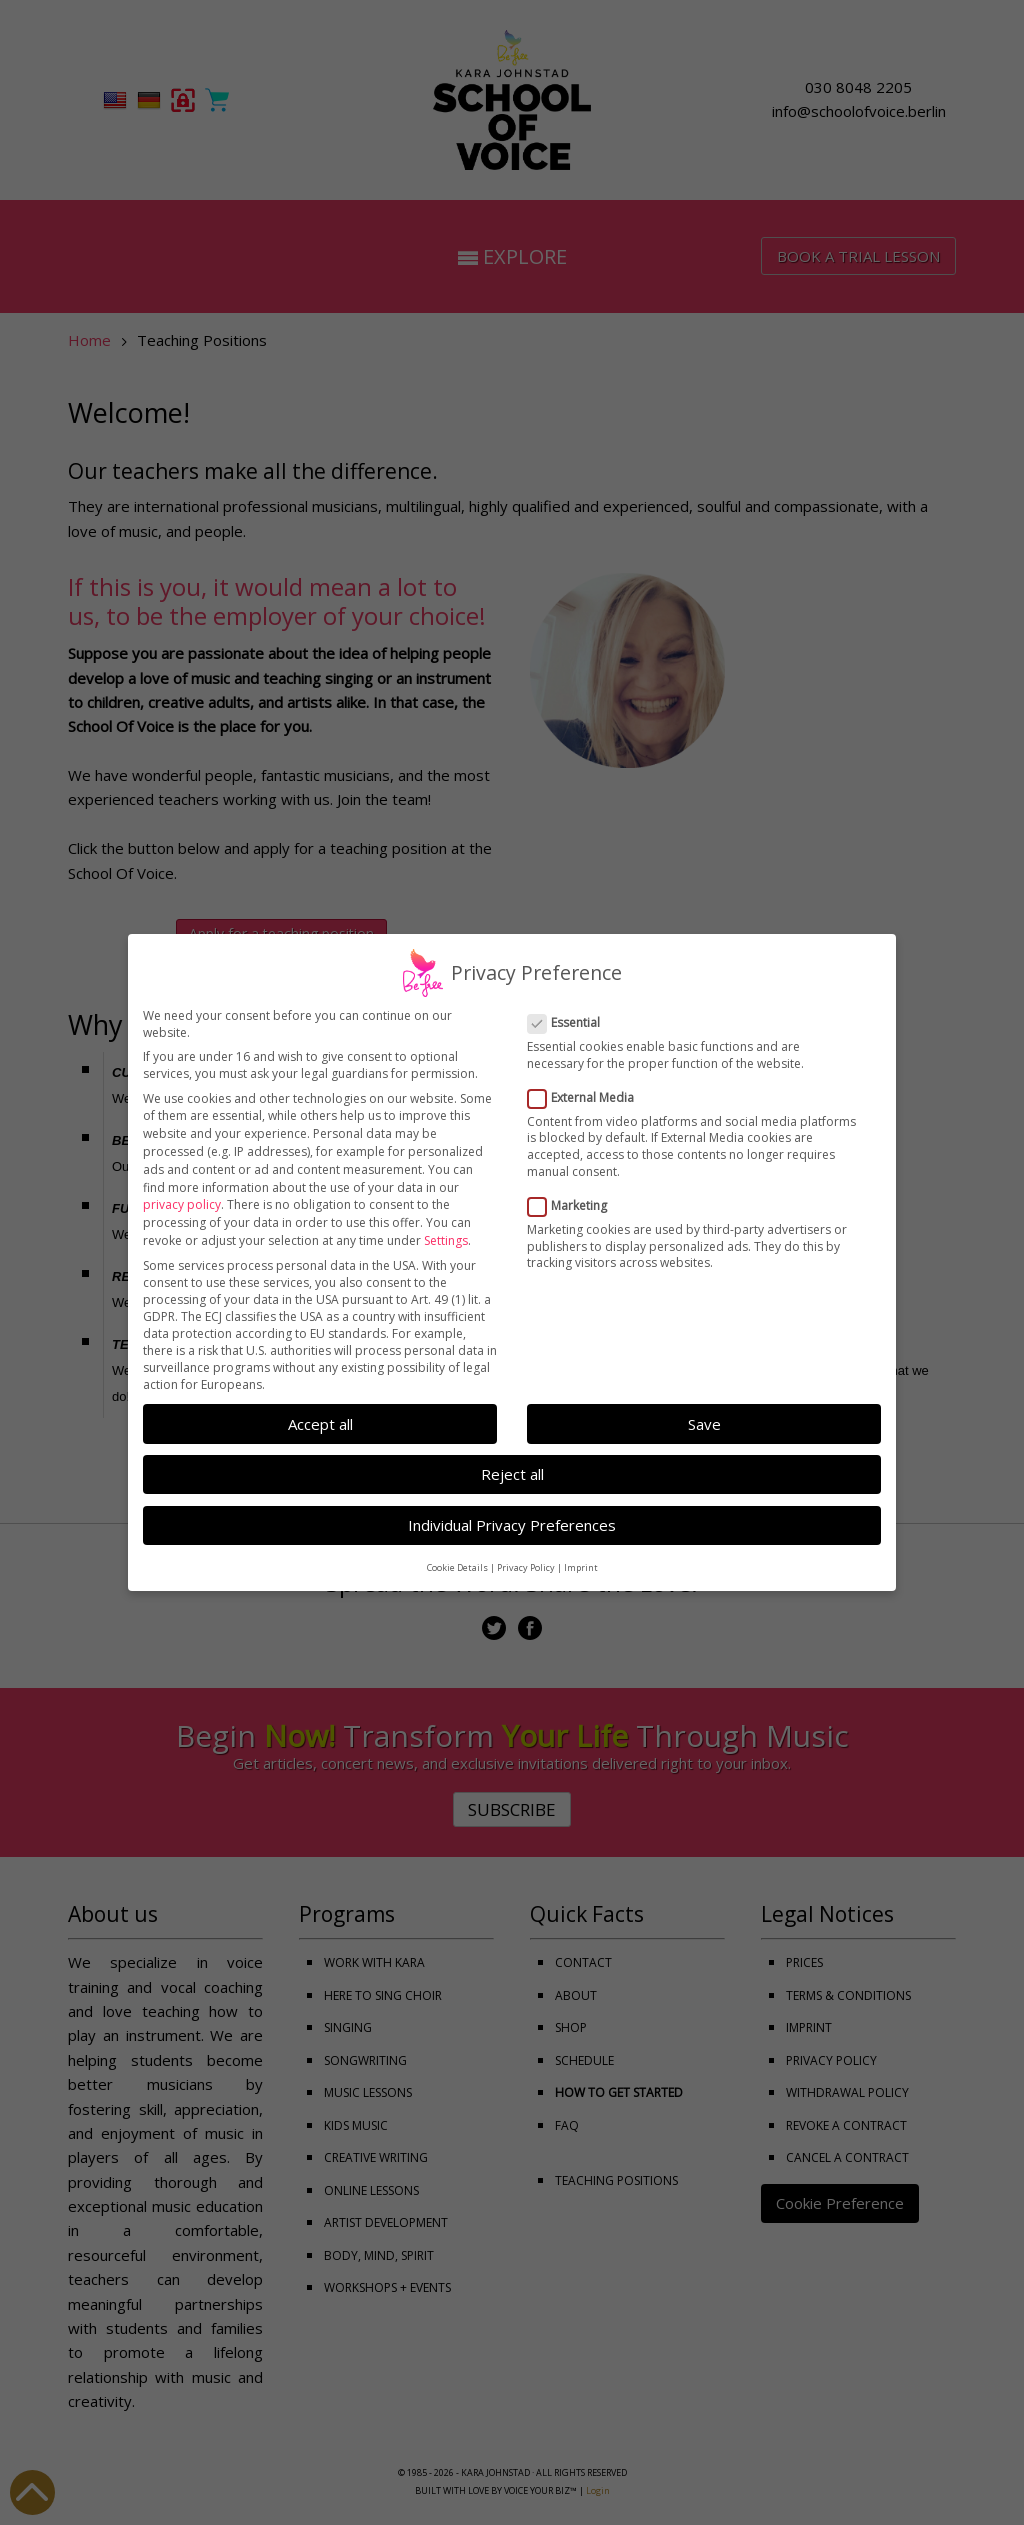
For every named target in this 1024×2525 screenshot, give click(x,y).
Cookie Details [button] (457, 1551)
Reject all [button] (512, 1458)
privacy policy (182, 1188)
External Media (587, 1081)
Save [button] (704, 1408)
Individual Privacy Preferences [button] (512, 1509)
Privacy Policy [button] (526, 1551)
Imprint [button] (581, 1551)
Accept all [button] (320, 1408)
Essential (570, 1006)
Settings (446, 1224)
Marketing (573, 1189)
